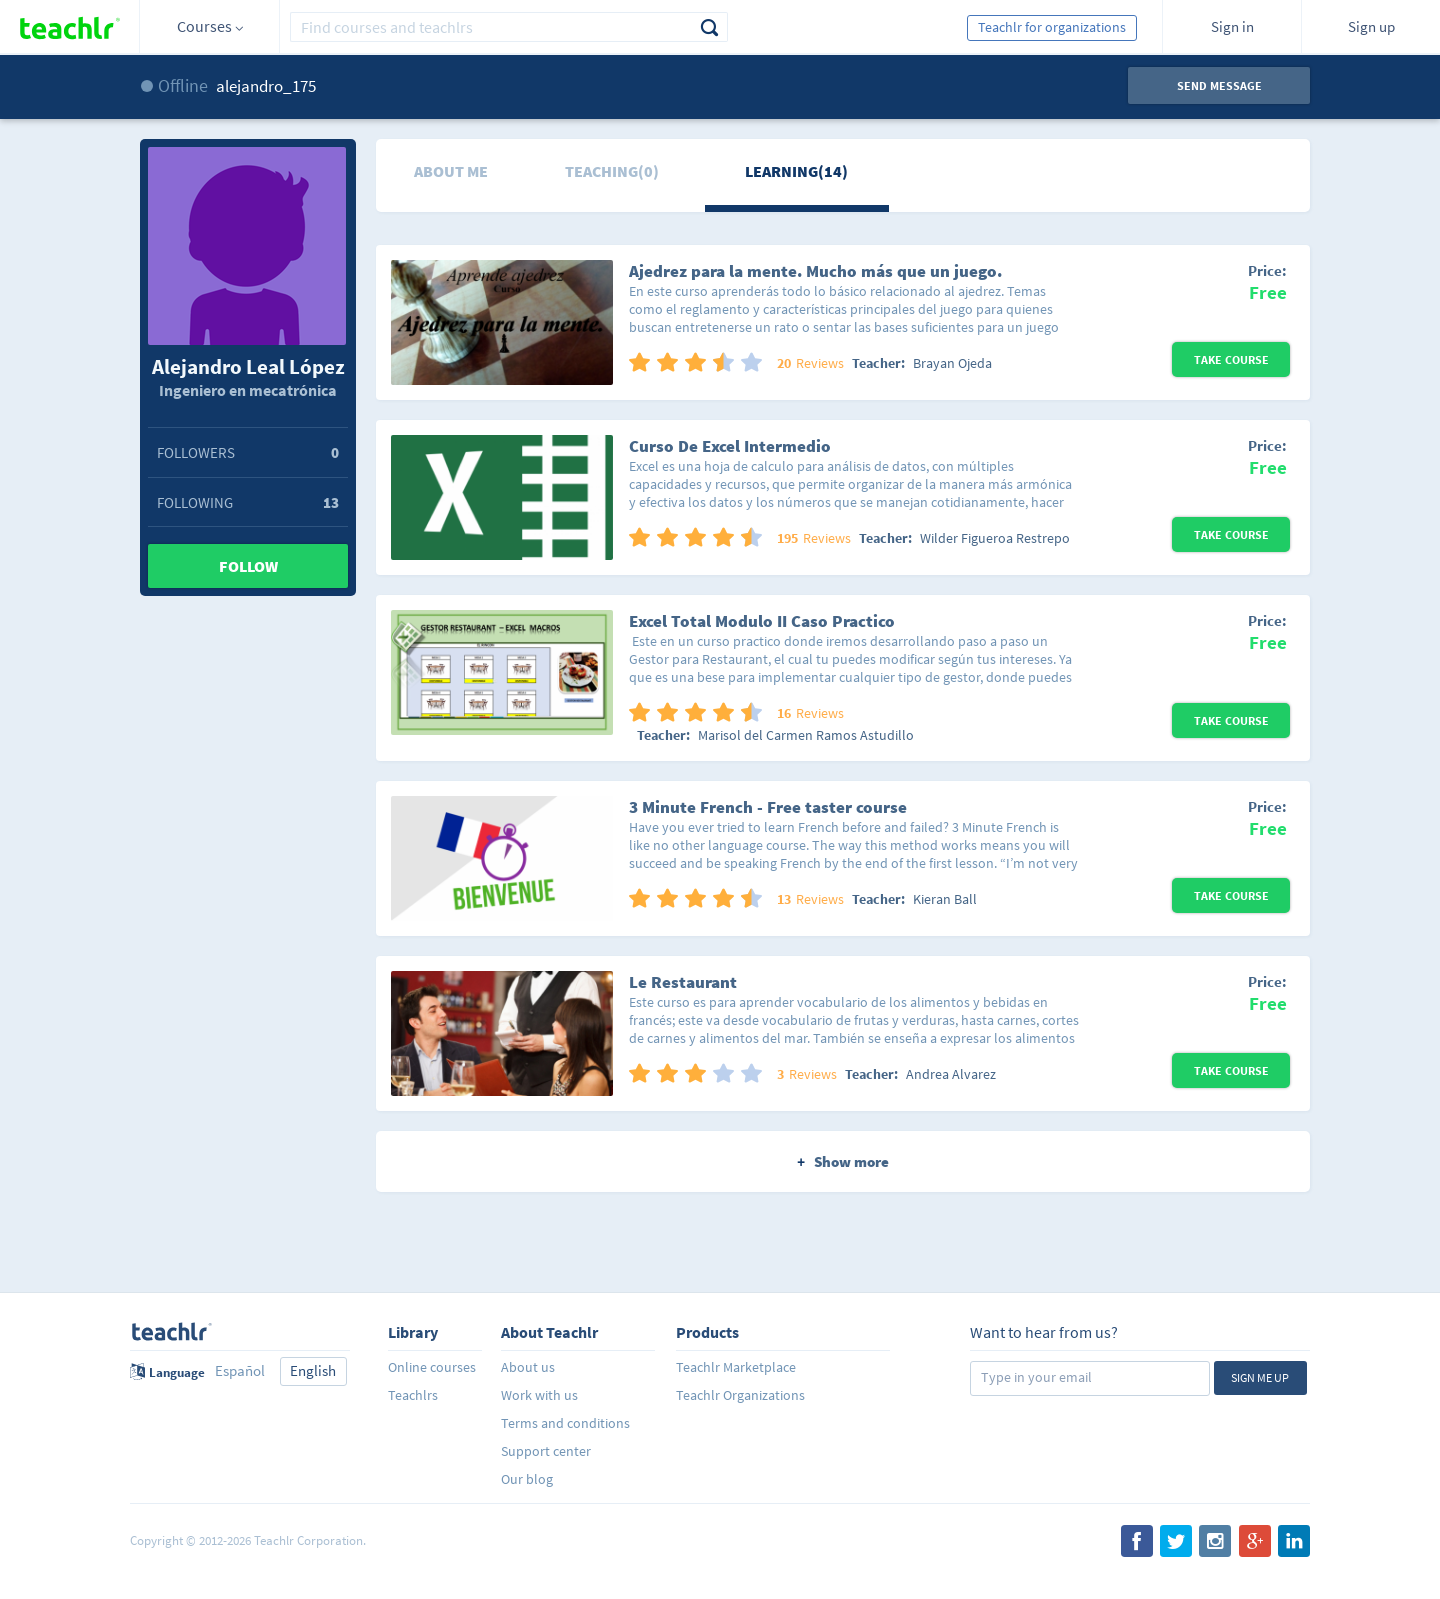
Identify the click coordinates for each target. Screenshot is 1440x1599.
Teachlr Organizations (740, 1395)
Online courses (432, 1367)
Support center (546, 1451)
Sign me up (1260, 1377)
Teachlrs (413, 1395)
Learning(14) (796, 171)
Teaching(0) (612, 171)
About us (528, 1367)
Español (240, 1370)
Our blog (527, 1479)
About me (451, 171)
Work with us (539, 1395)
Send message (1219, 85)
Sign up (1371, 26)
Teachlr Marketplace (736, 1367)
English (313, 1370)
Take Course (1231, 359)
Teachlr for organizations (1052, 27)
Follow (248, 566)
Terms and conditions (565, 1423)
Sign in (1232, 26)
